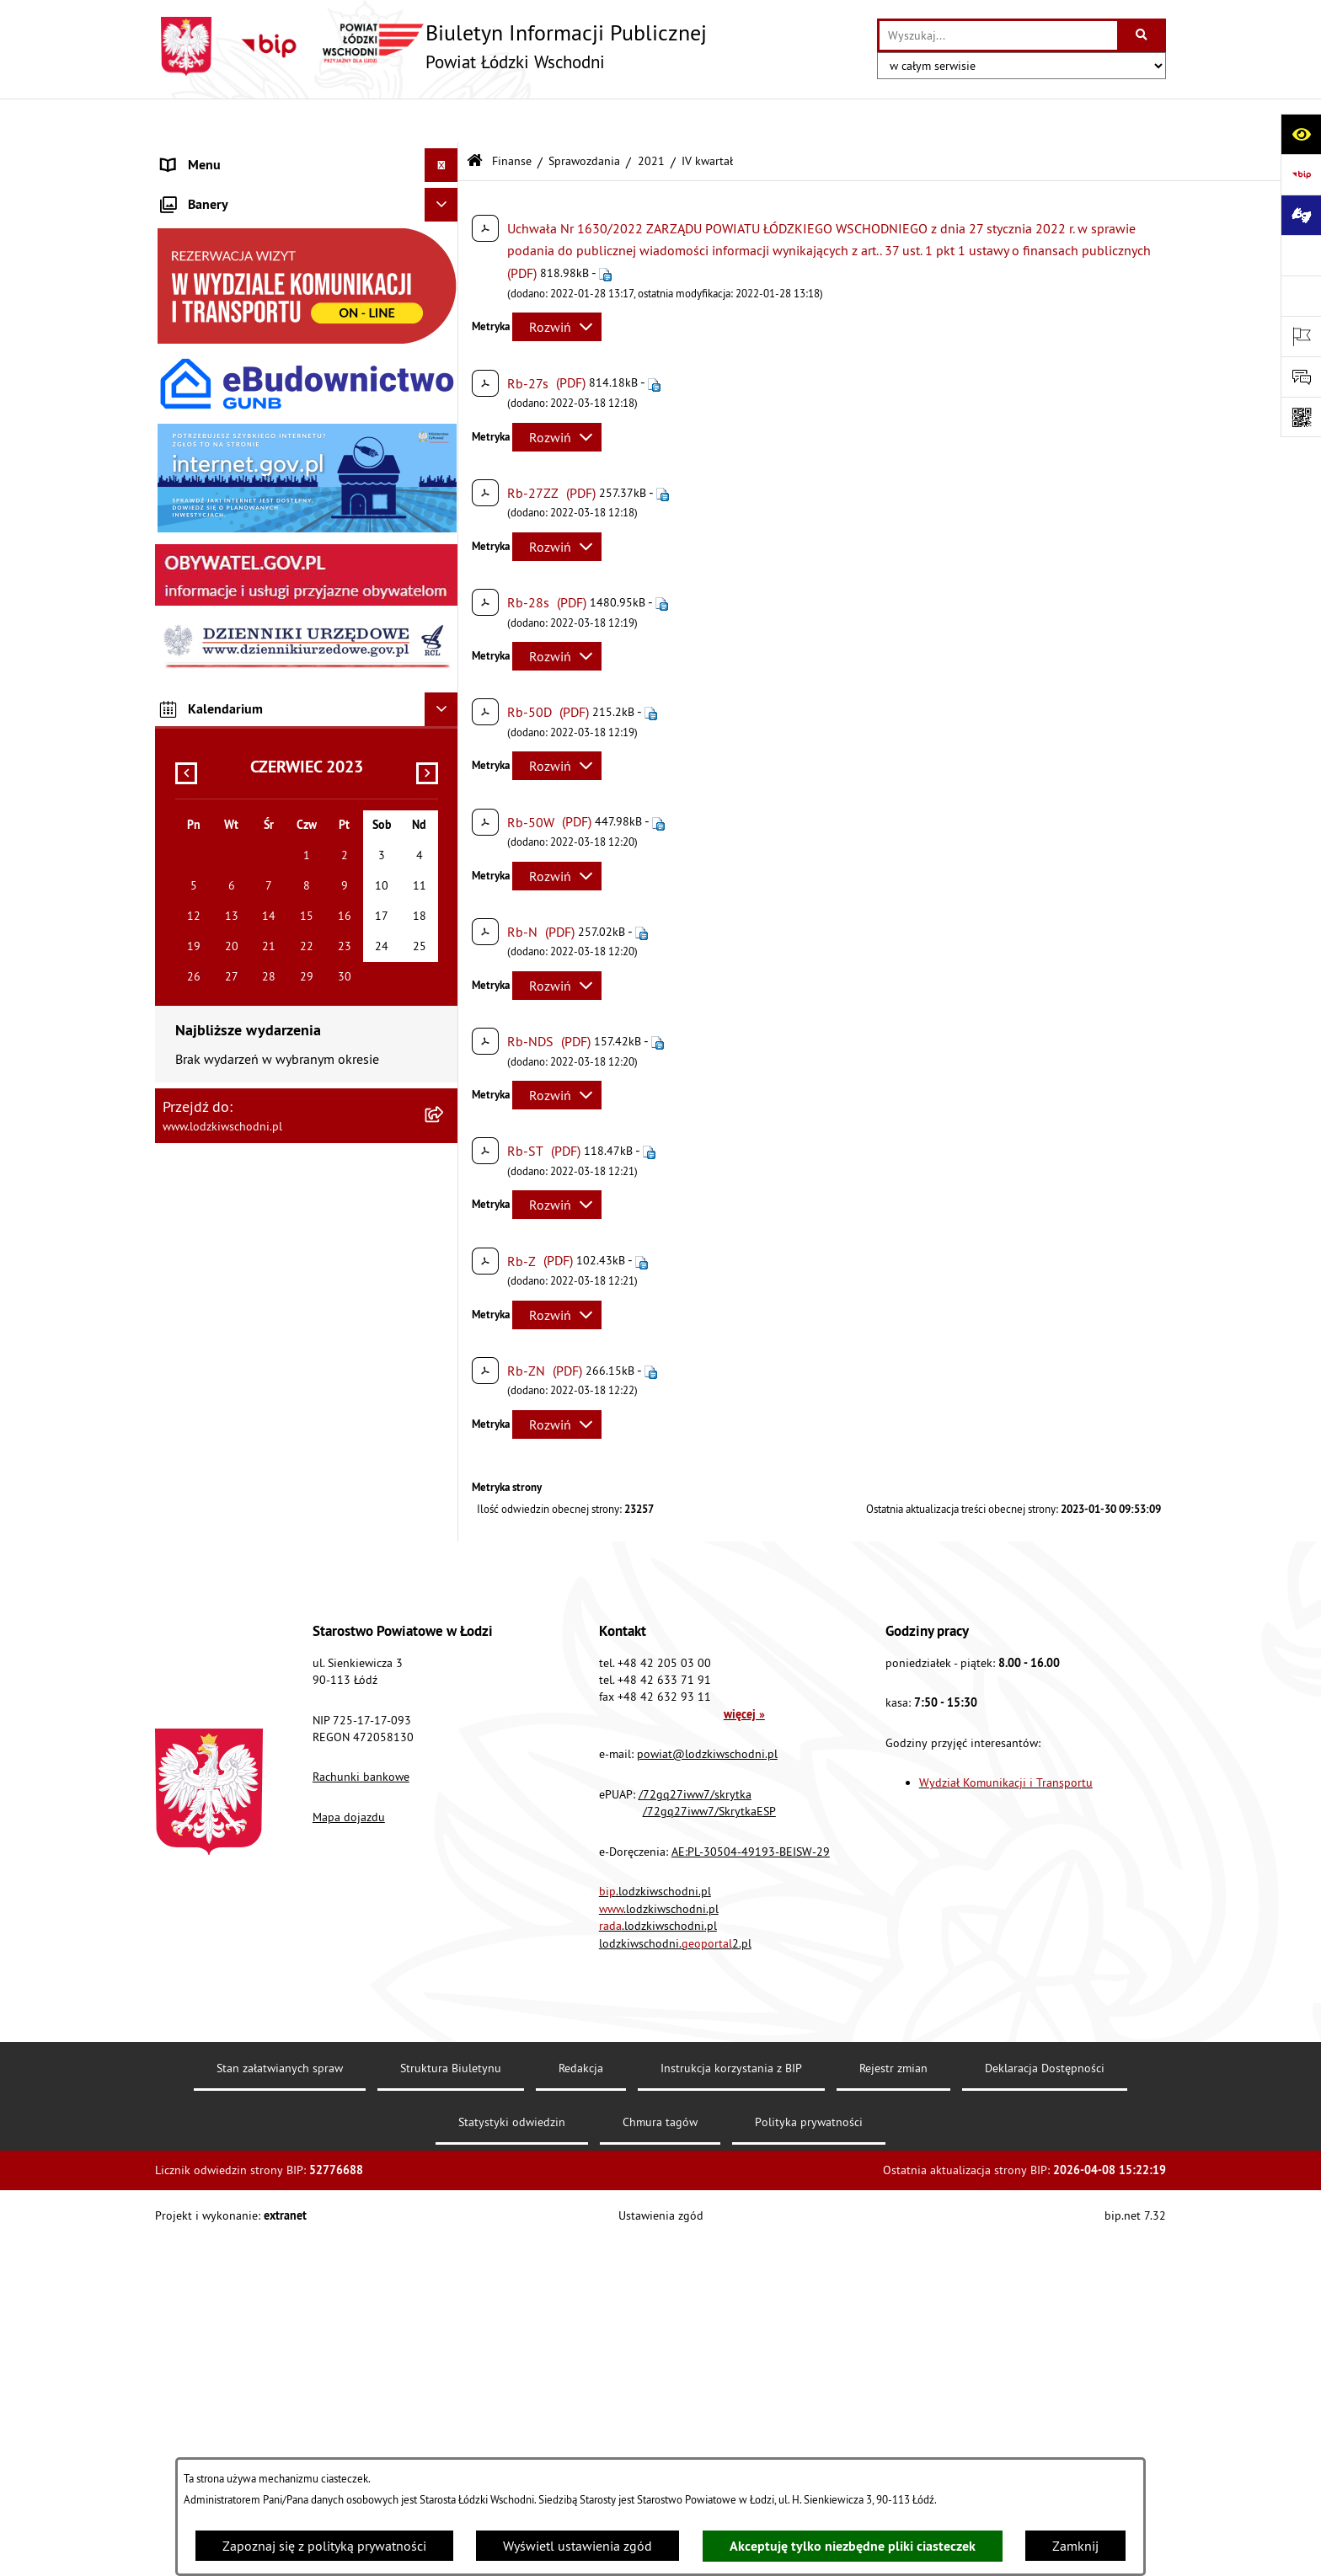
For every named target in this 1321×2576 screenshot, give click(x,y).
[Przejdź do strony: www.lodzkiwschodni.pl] (1301, 255)
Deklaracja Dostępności (1044, 2402)
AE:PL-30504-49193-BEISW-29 (750, 2186)
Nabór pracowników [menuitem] (220, 729)
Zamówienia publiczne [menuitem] (227, 392)
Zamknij (1075, 2545)
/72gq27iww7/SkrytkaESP (709, 2145)
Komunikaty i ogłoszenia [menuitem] (232, 358)
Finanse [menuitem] (184, 325)
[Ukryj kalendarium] (441, 1442)
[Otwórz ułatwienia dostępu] (1301, 134)
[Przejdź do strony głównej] (431, 46)
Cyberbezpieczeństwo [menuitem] (223, 864)
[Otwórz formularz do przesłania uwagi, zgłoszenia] (1301, 376)
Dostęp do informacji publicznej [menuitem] (253, 594)
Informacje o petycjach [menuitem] (226, 460)
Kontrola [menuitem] (186, 695)
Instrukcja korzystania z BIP (731, 2402)
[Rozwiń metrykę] (557, 283)
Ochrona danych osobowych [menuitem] (243, 662)
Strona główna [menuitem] (204, 155)
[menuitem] (306, 189)
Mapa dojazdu (349, 2151)
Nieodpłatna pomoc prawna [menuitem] (242, 426)
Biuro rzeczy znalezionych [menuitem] (235, 561)
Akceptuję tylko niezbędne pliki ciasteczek (853, 2546)
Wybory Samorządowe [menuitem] (225, 796)
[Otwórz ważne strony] (1301, 336)
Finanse (512, 116)
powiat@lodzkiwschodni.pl (707, 2088)
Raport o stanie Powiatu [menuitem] (230, 291)
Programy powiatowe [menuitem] (222, 527)
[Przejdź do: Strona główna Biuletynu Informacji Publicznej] (475, 117)
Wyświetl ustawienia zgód (577, 2545)
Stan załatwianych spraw (280, 2402)
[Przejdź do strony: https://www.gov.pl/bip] (1301, 174)
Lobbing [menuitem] (185, 493)
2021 (651, 116)
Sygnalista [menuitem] (192, 763)
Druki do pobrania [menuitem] (213, 898)
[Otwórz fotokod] (1301, 417)
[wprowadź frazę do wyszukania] (998, 35)
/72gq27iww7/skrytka (695, 2128)
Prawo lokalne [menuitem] (203, 257)
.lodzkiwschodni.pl (655, 2225)
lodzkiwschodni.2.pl (675, 2277)
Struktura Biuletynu (450, 2402)
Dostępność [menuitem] (195, 628)
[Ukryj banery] (441, 937)
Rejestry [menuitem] (184, 830)
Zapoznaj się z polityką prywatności (324, 2545)
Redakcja (581, 2402)
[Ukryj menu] (441, 121)
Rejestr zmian (893, 2402)
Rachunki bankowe (361, 2111)
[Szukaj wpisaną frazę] (1143, 35)
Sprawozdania (584, 116)
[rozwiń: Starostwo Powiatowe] (445, 223)
